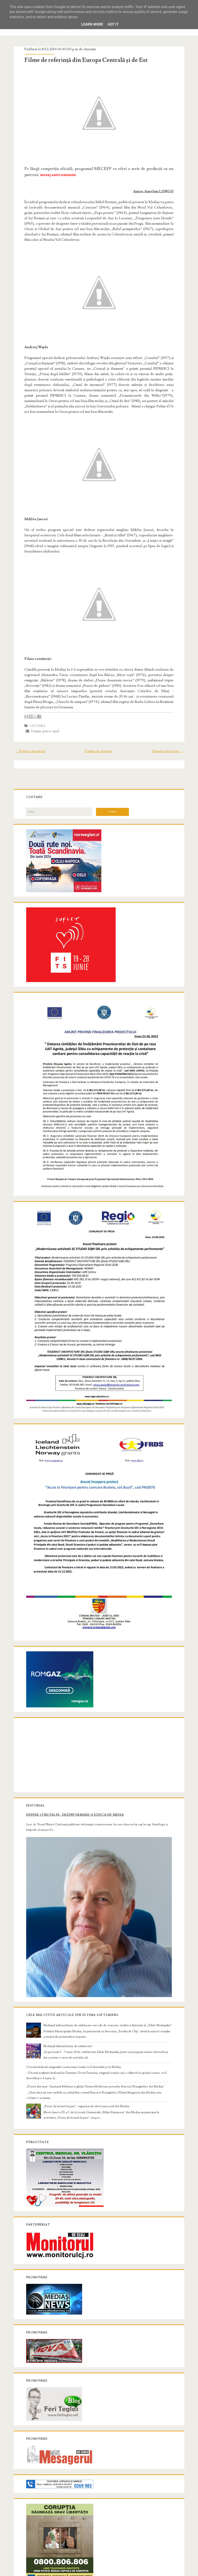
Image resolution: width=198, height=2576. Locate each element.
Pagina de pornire (98, 767)
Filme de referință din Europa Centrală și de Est (93, 60)
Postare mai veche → (159, 767)
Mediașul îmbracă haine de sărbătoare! (75, 1990)
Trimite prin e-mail (49, 747)
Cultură (45, 742)
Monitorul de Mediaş (116, 2560)
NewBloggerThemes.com (134, 2571)
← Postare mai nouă (38, 767)
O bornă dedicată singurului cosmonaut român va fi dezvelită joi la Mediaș (80, 2011)
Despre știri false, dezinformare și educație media (82, 1770)
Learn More (92, 24)
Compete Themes (73, 2571)
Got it (113, 24)
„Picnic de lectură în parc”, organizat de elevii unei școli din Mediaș (93, 2056)
